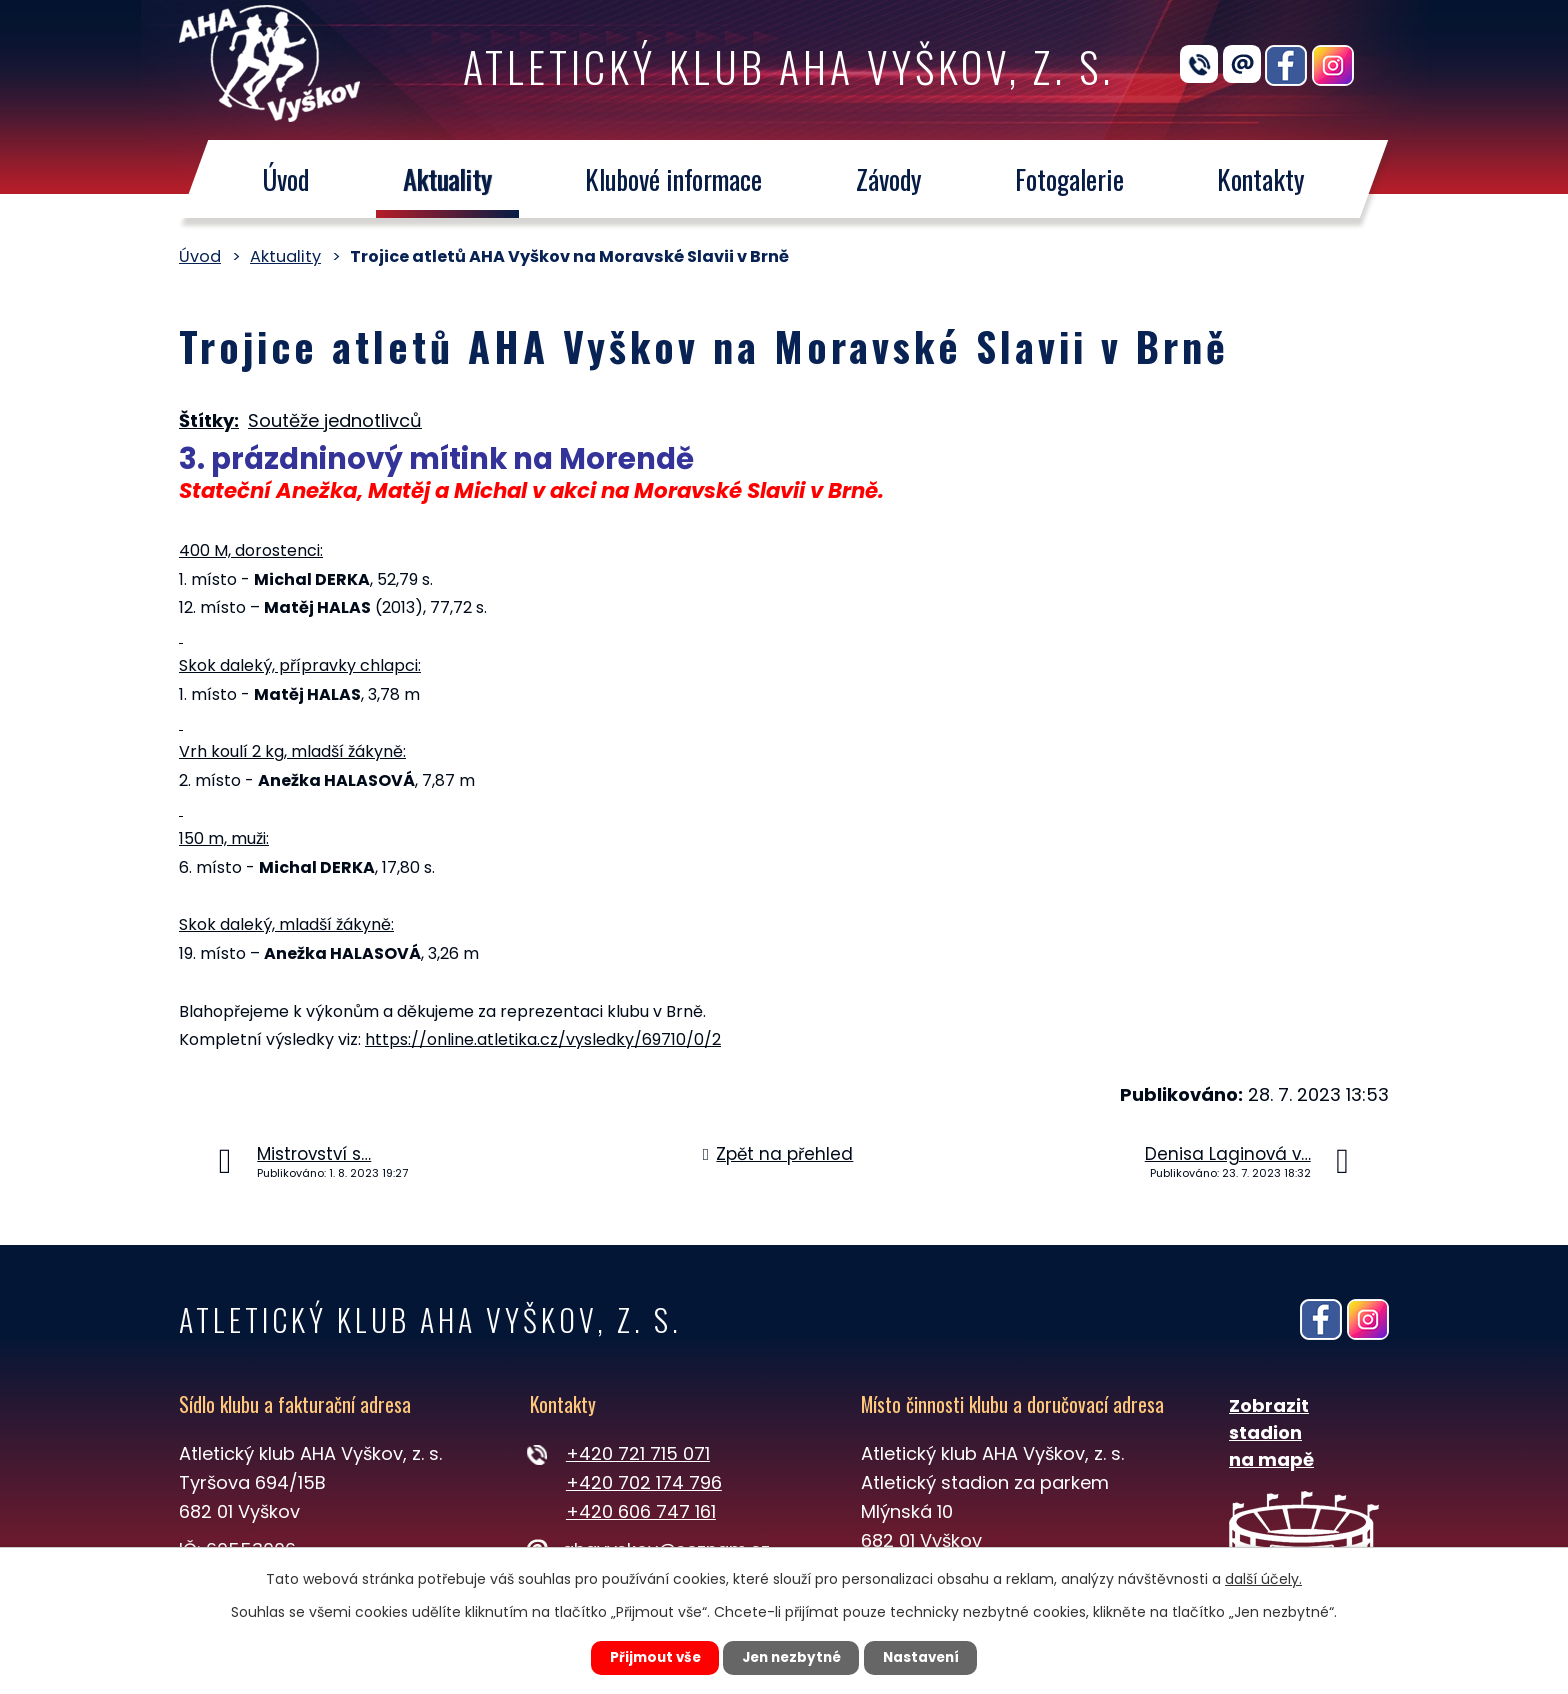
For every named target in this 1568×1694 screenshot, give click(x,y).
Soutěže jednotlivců (335, 420)
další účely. (1263, 1577)
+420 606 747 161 (641, 1511)
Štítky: (209, 420)
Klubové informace (673, 179)
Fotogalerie (1069, 179)
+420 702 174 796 (644, 1482)
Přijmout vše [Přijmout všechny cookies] (645, 1657)
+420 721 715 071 (638, 1453)
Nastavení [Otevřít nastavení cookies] (930, 1657)
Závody (889, 179)
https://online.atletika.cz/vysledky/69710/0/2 (543, 1039)
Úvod (285, 179)
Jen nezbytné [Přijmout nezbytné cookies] (791, 1657)
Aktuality (447, 179)
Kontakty (1262, 179)
